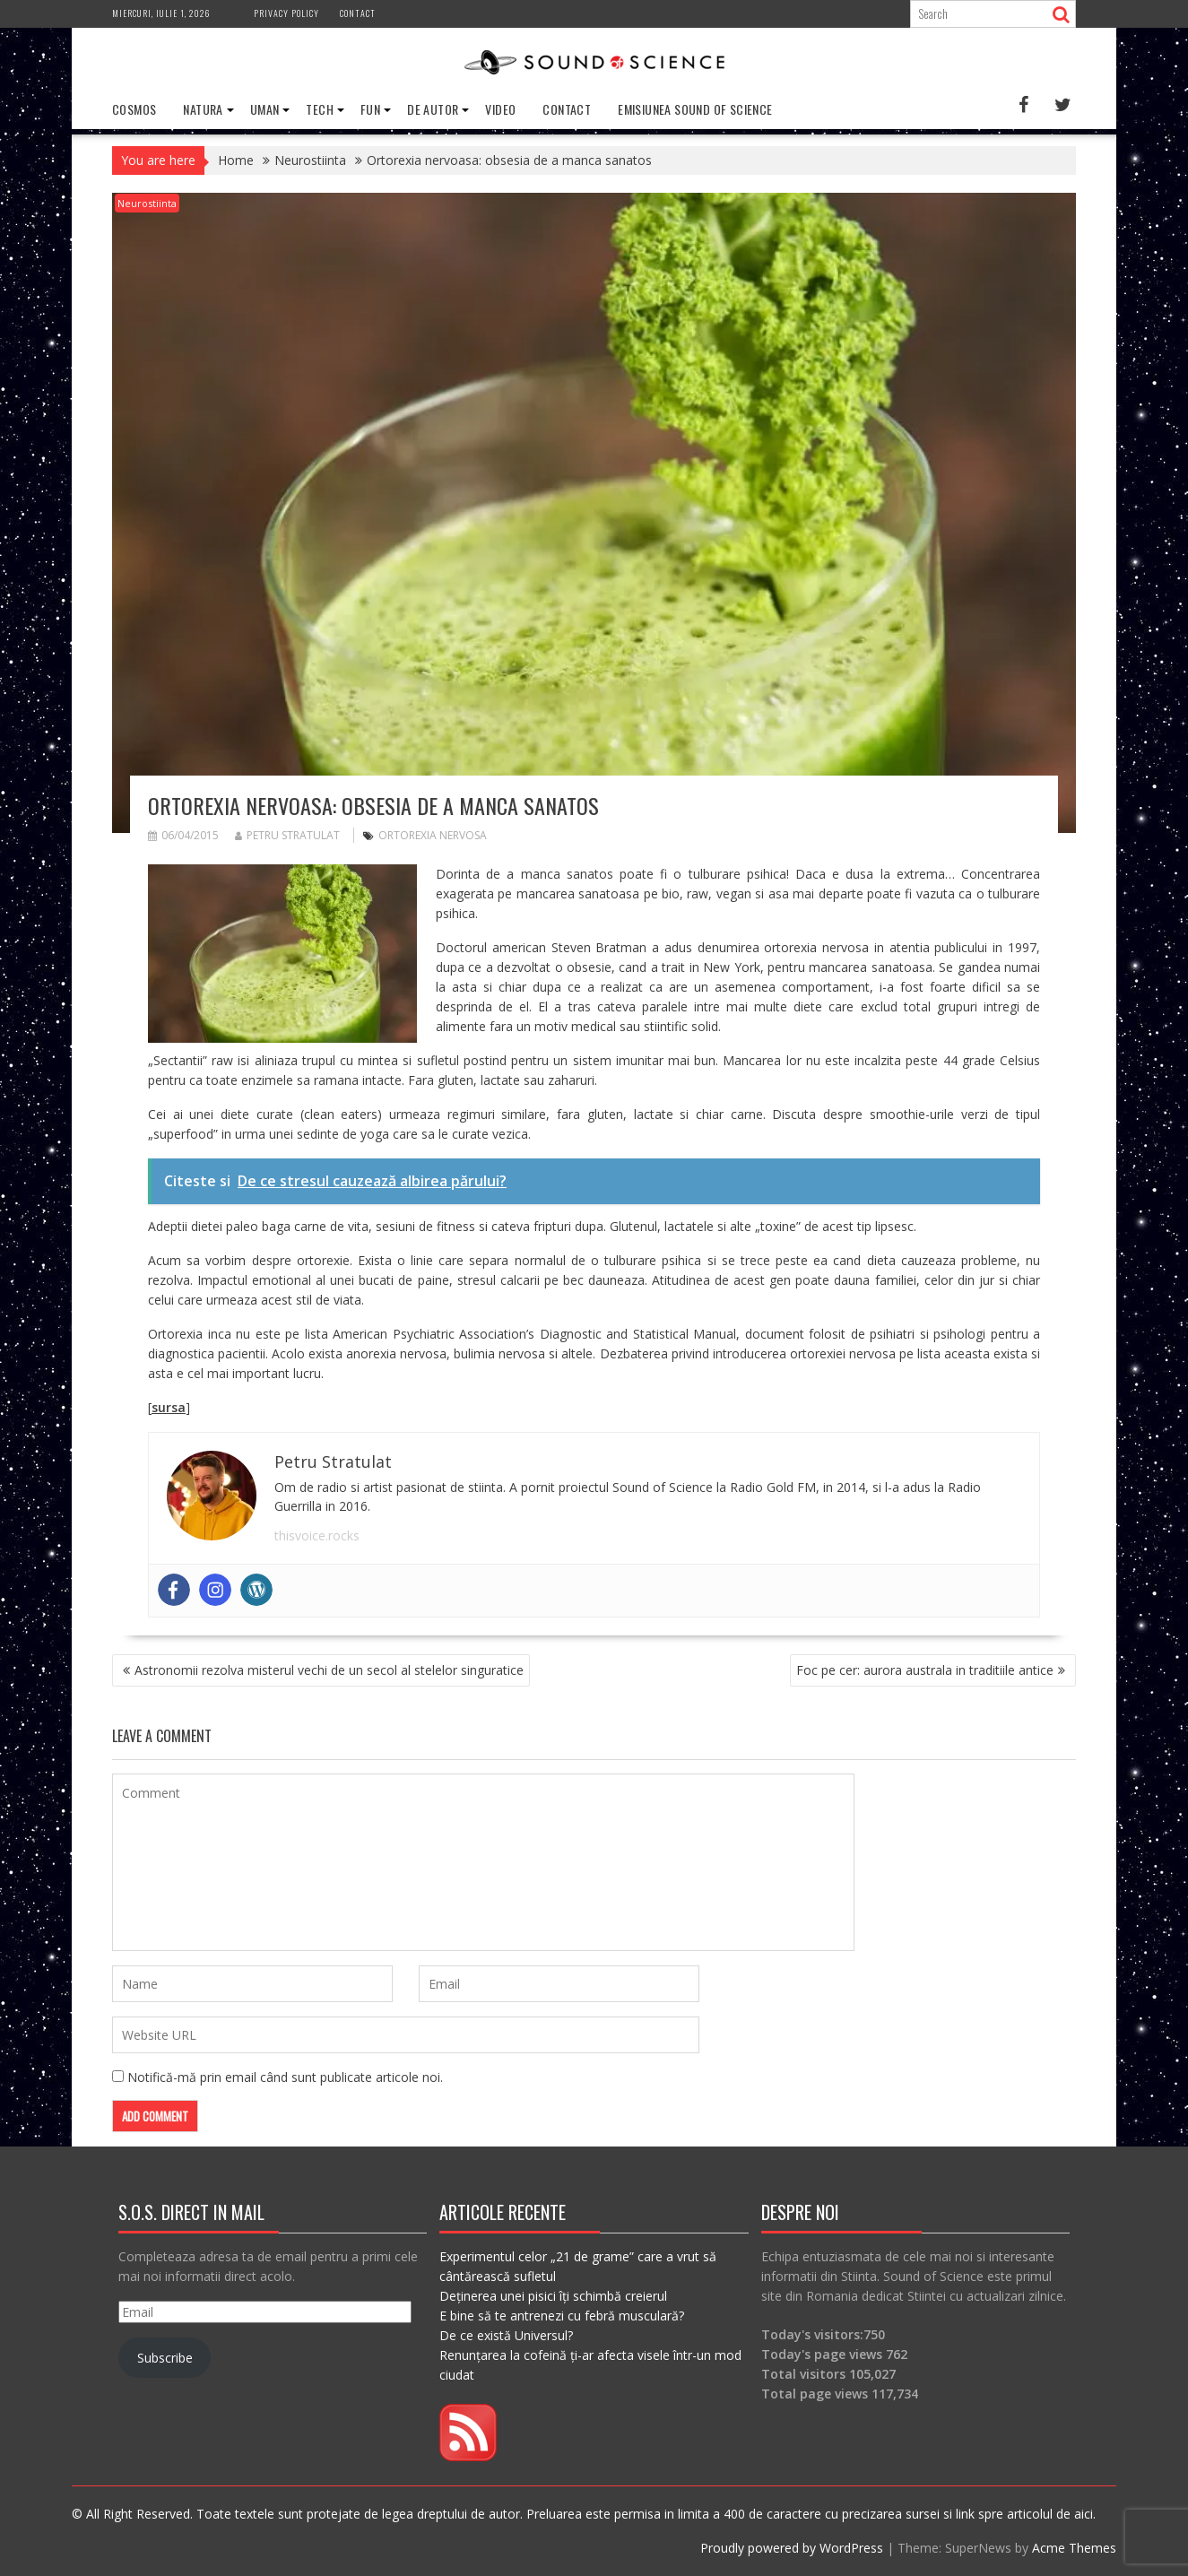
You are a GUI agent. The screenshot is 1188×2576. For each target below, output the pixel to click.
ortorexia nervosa (432, 835)
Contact (358, 13)
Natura (202, 109)
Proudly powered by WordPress (791, 2547)
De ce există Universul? (506, 2335)
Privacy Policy (286, 13)
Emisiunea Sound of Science (695, 109)
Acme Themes (1074, 2547)
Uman (265, 109)
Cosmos (134, 109)
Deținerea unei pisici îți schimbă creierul (553, 2295)
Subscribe (165, 2357)
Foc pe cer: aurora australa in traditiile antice (925, 1669)
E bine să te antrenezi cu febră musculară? (561, 2315)
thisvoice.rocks (317, 1535)
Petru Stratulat (287, 835)
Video (500, 109)
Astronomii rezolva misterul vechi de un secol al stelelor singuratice (329, 1669)
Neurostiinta (147, 203)
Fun (370, 109)
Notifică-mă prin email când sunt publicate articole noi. (285, 2077)
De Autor (432, 109)
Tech (320, 109)
